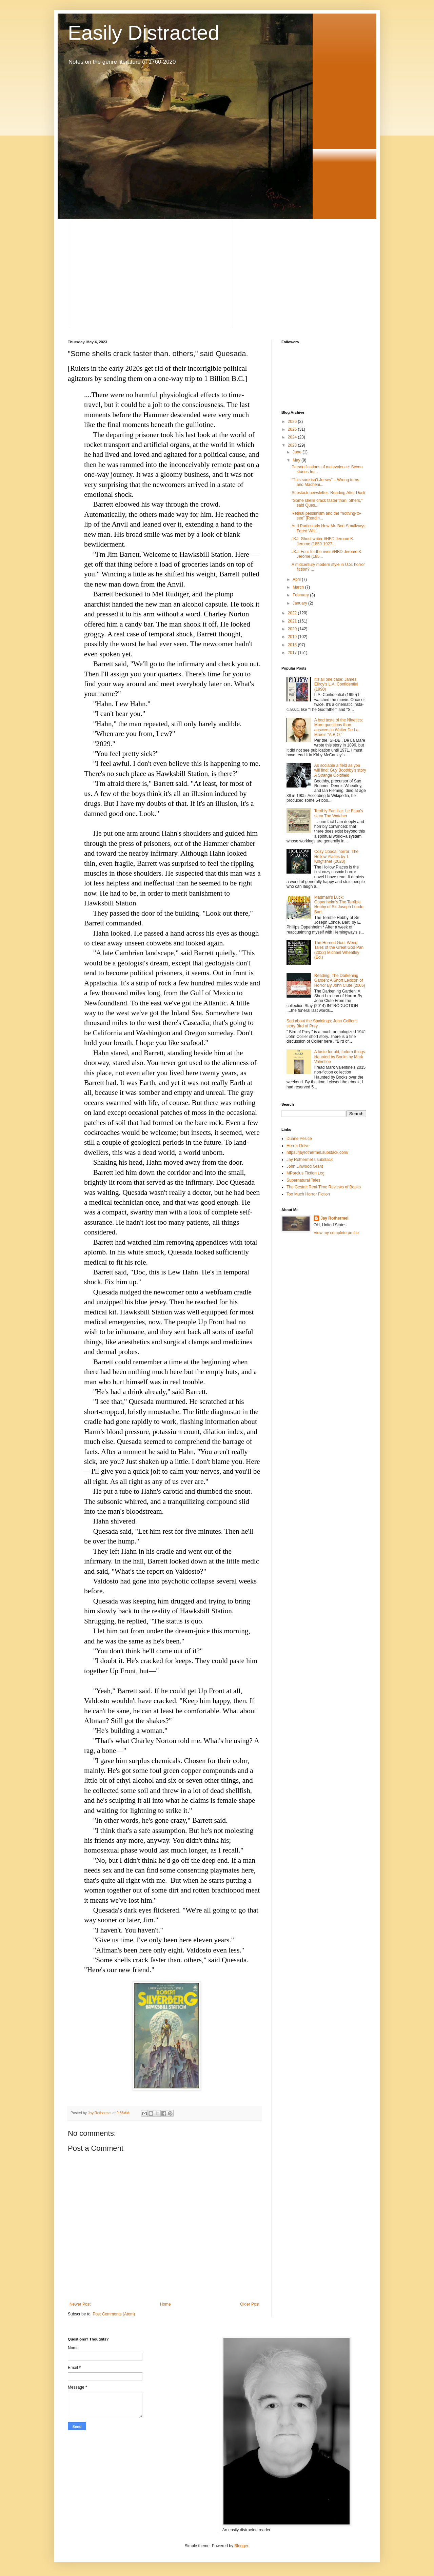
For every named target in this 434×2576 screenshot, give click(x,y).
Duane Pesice (299, 1138)
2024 (293, 437)
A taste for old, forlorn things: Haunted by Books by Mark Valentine (340, 1056)
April (297, 579)
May (297, 460)
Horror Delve (298, 1145)
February (301, 595)
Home (165, 2304)
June (297, 452)
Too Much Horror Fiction (308, 1194)
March (299, 587)
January (300, 603)
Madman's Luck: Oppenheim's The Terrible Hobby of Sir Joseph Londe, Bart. (339, 904)
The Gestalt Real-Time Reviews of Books (324, 1187)
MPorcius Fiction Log (305, 1173)
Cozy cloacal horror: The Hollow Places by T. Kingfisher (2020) (336, 856)
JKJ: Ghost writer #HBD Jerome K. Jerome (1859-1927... (323, 541)
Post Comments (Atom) (114, 2314)
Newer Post (80, 2304)
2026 (293, 421)
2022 (293, 613)
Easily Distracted (143, 32)
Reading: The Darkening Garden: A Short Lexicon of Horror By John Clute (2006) (339, 980)
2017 (293, 652)
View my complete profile (336, 1232)
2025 (293, 429)
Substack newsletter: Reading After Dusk (328, 492)
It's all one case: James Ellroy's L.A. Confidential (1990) (336, 684)
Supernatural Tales (303, 1180)
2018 (293, 644)
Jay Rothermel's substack (310, 1159)
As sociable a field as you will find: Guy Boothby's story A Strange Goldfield (340, 770)
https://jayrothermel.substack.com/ (317, 1152)
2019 (293, 636)
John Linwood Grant (305, 1166)
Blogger (241, 2545)
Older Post (249, 2304)
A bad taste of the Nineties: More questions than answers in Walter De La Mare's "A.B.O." (338, 727)
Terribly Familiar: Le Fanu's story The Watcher (338, 813)
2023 (293, 445)
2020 (293, 629)
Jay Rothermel (334, 1218)
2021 (293, 621)
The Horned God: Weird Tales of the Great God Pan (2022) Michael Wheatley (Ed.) (338, 950)
